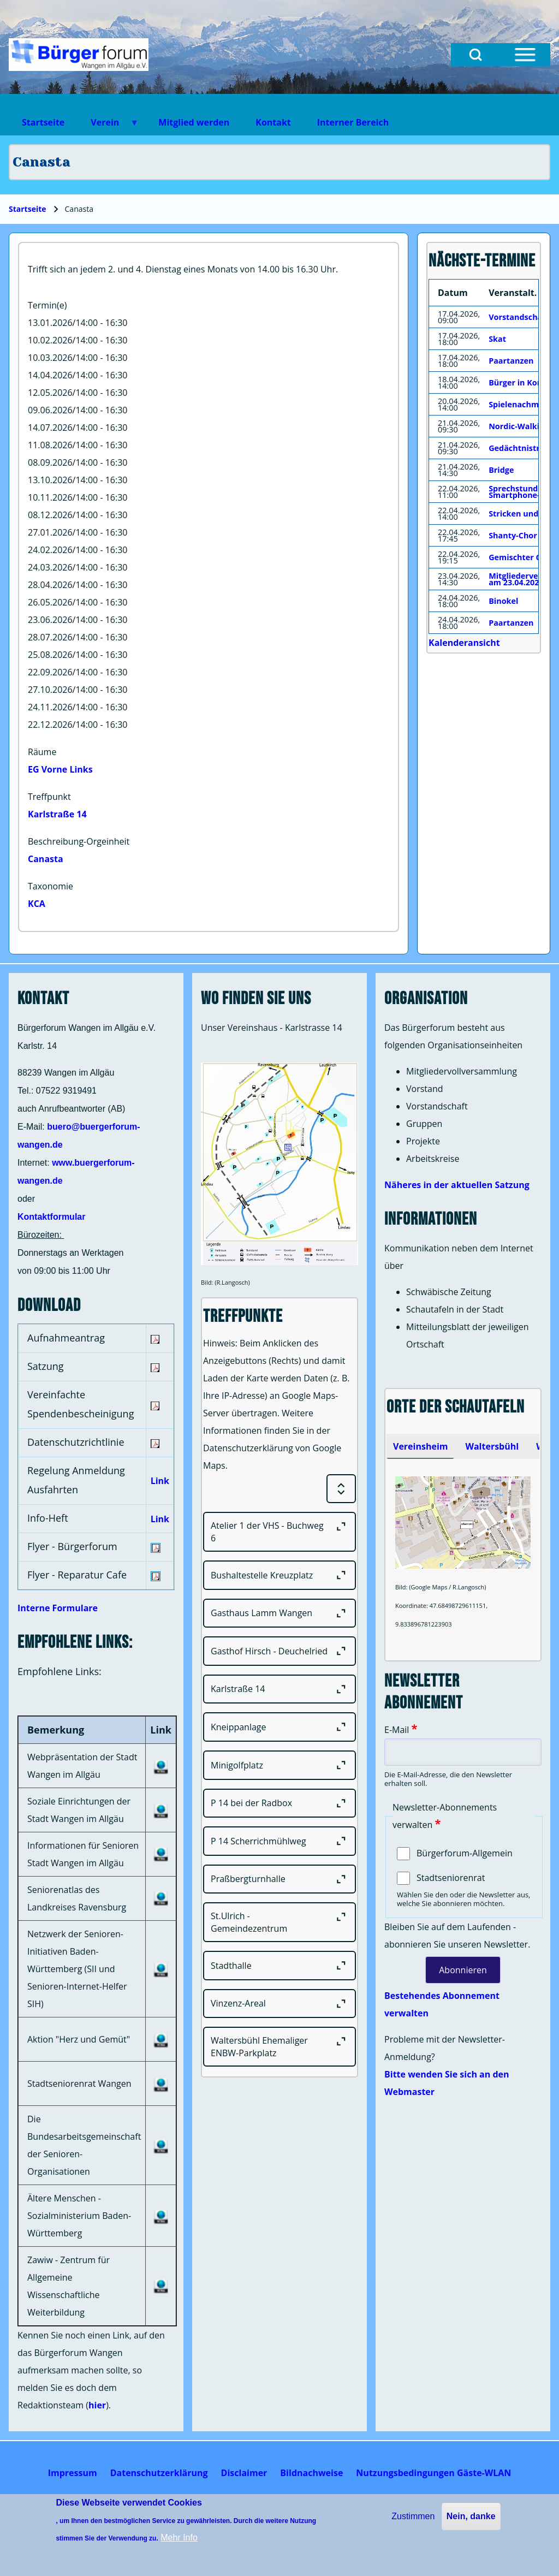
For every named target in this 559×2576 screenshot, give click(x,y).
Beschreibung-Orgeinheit (78, 841)
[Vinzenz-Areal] (279, 2004)
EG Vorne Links (60, 769)
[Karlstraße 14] (279, 1689)
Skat (497, 339)
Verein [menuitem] (108, 125)
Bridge (501, 470)
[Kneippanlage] (279, 1727)
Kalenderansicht (464, 643)
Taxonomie (50, 886)
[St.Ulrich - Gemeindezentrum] (279, 1922)
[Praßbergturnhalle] (279, 1879)
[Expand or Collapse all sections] (341, 1489)
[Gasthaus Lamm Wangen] (279, 1613)
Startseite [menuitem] (43, 122)
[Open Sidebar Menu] (525, 54)
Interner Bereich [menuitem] (353, 122)
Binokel (503, 601)
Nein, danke (471, 2516)
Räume (42, 752)
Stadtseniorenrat (451, 1878)
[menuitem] (72, 2473)
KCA (36, 904)
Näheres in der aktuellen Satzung (457, 1185)
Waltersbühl (492, 1446)
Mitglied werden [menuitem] (193, 122)
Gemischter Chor (522, 557)
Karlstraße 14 (57, 814)
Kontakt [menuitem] (273, 122)
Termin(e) (47, 305)
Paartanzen (511, 360)
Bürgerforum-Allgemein (465, 1853)
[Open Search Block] (475, 54)
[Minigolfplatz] (279, 1765)
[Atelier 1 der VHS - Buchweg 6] (279, 1532)
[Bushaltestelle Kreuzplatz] (279, 1575)
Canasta (45, 859)
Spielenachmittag (523, 404)
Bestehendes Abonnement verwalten (441, 2004)
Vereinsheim (420, 1446)
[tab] (420, 1446)
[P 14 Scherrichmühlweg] (279, 1841)
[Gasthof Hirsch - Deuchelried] (279, 1651)
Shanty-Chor (513, 535)
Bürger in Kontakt (523, 382)
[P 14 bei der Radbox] (279, 1803)
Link (160, 1481)
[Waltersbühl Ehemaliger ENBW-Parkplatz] (279, 2047)
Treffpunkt (49, 797)
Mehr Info (179, 2537)
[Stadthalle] (279, 1965)
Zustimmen (413, 2516)
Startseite (27, 209)
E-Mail (396, 1730)
